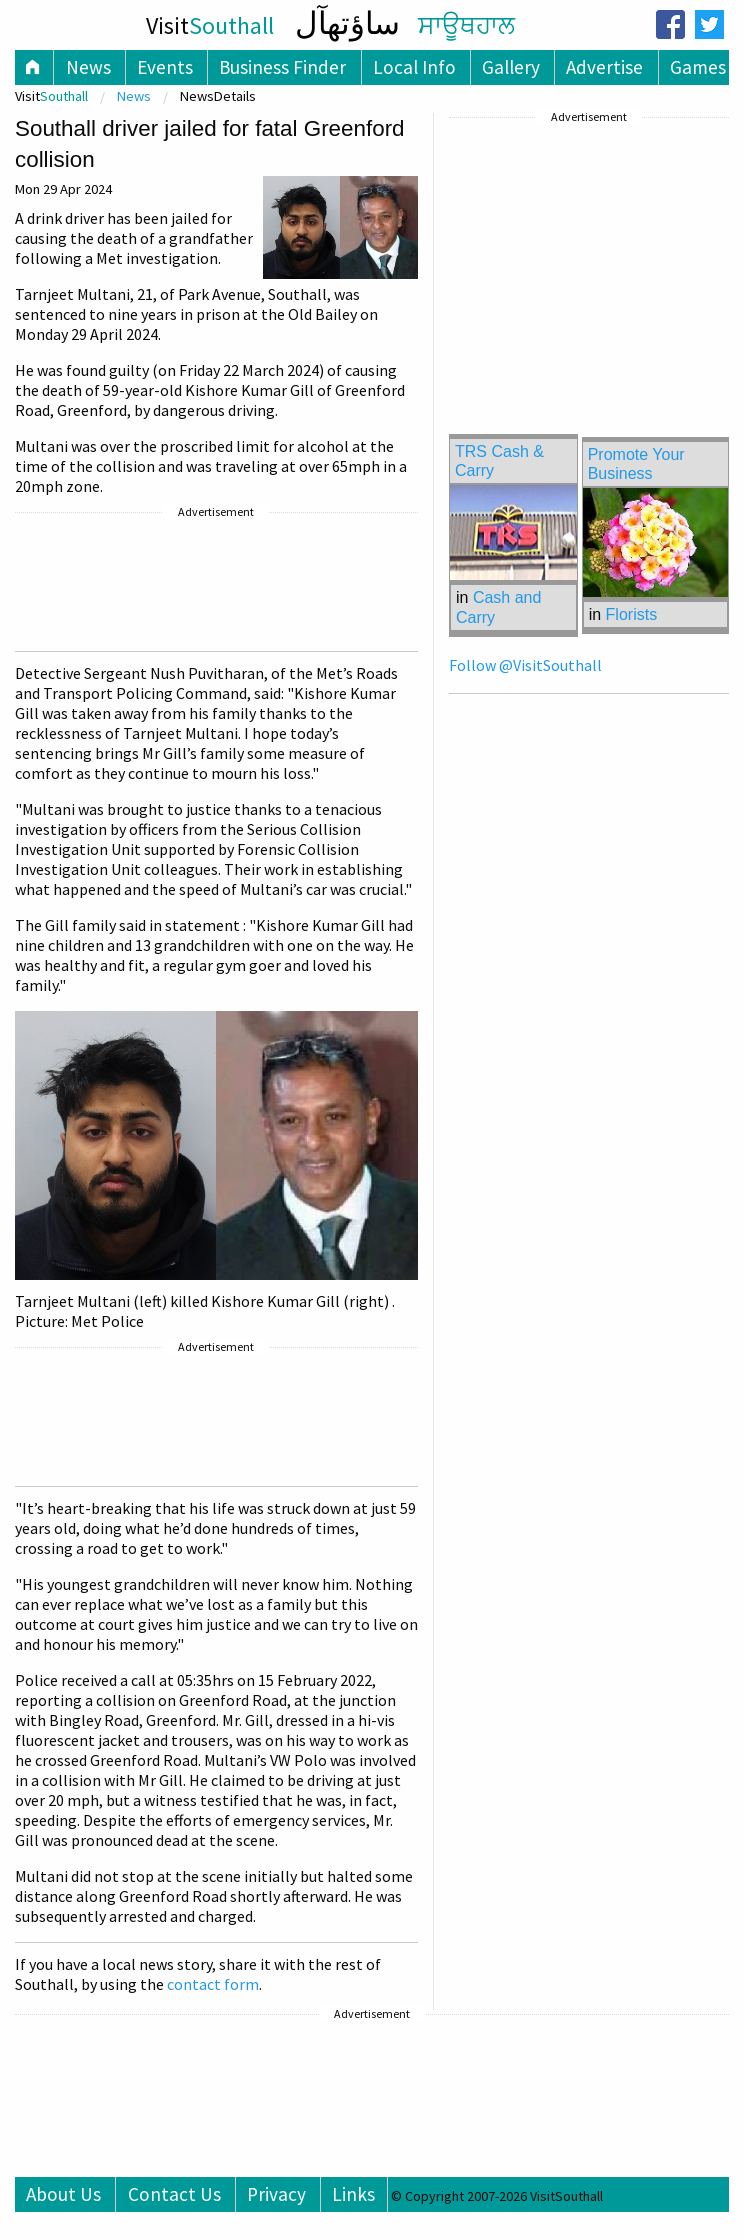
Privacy (276, 2194)
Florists (632, 614)
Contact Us (174, 2194)
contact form (213, 1984)
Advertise (604, 67)
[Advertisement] (214, 585)
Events (165, 67)
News (88, 67)
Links (353, 2194)
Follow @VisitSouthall (525, 665)
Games (698, 67)
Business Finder (282, 67)
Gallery (511, 67)
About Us (63, 2194)
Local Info (414, 67)
